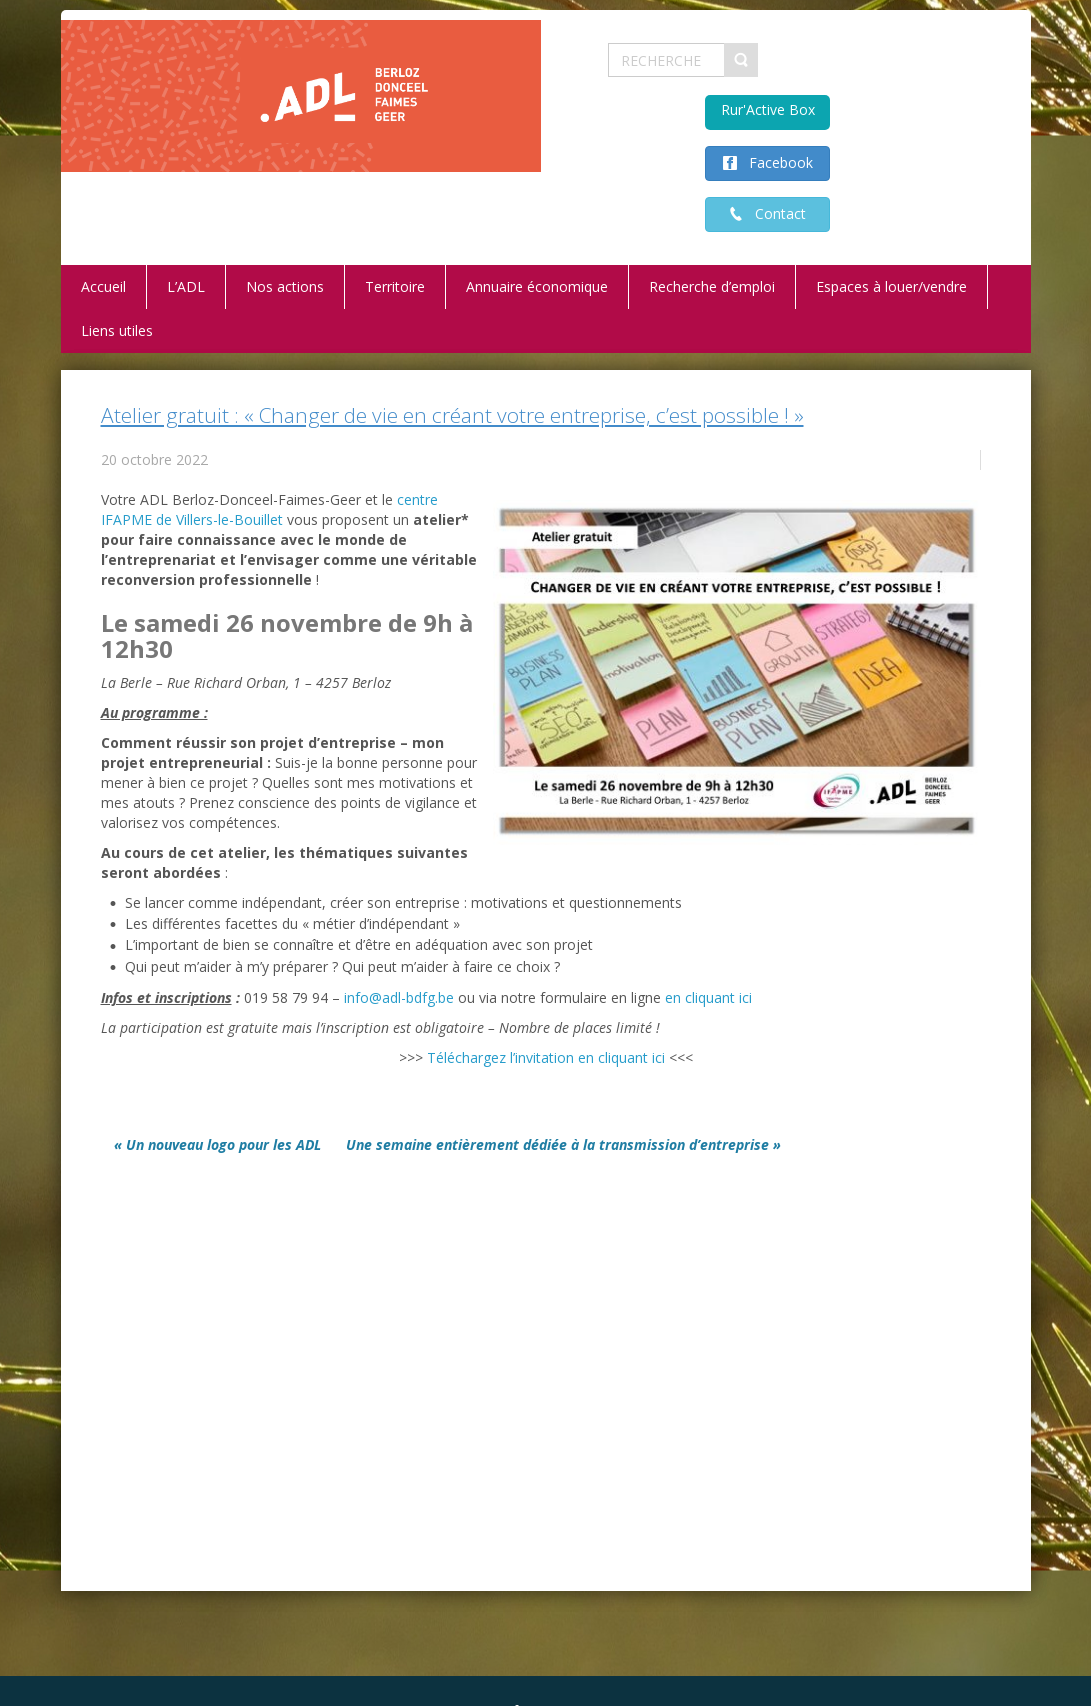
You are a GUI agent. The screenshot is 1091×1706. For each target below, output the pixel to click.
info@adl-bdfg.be (399, 997)
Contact (774, 213)
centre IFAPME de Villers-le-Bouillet (269, 509)
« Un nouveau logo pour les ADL (217, 1144)
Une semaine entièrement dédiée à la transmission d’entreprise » (563, 1144)
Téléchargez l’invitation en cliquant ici (546, 1057)
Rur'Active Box (768, 109)
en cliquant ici (708, 997)
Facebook (775, 162)
